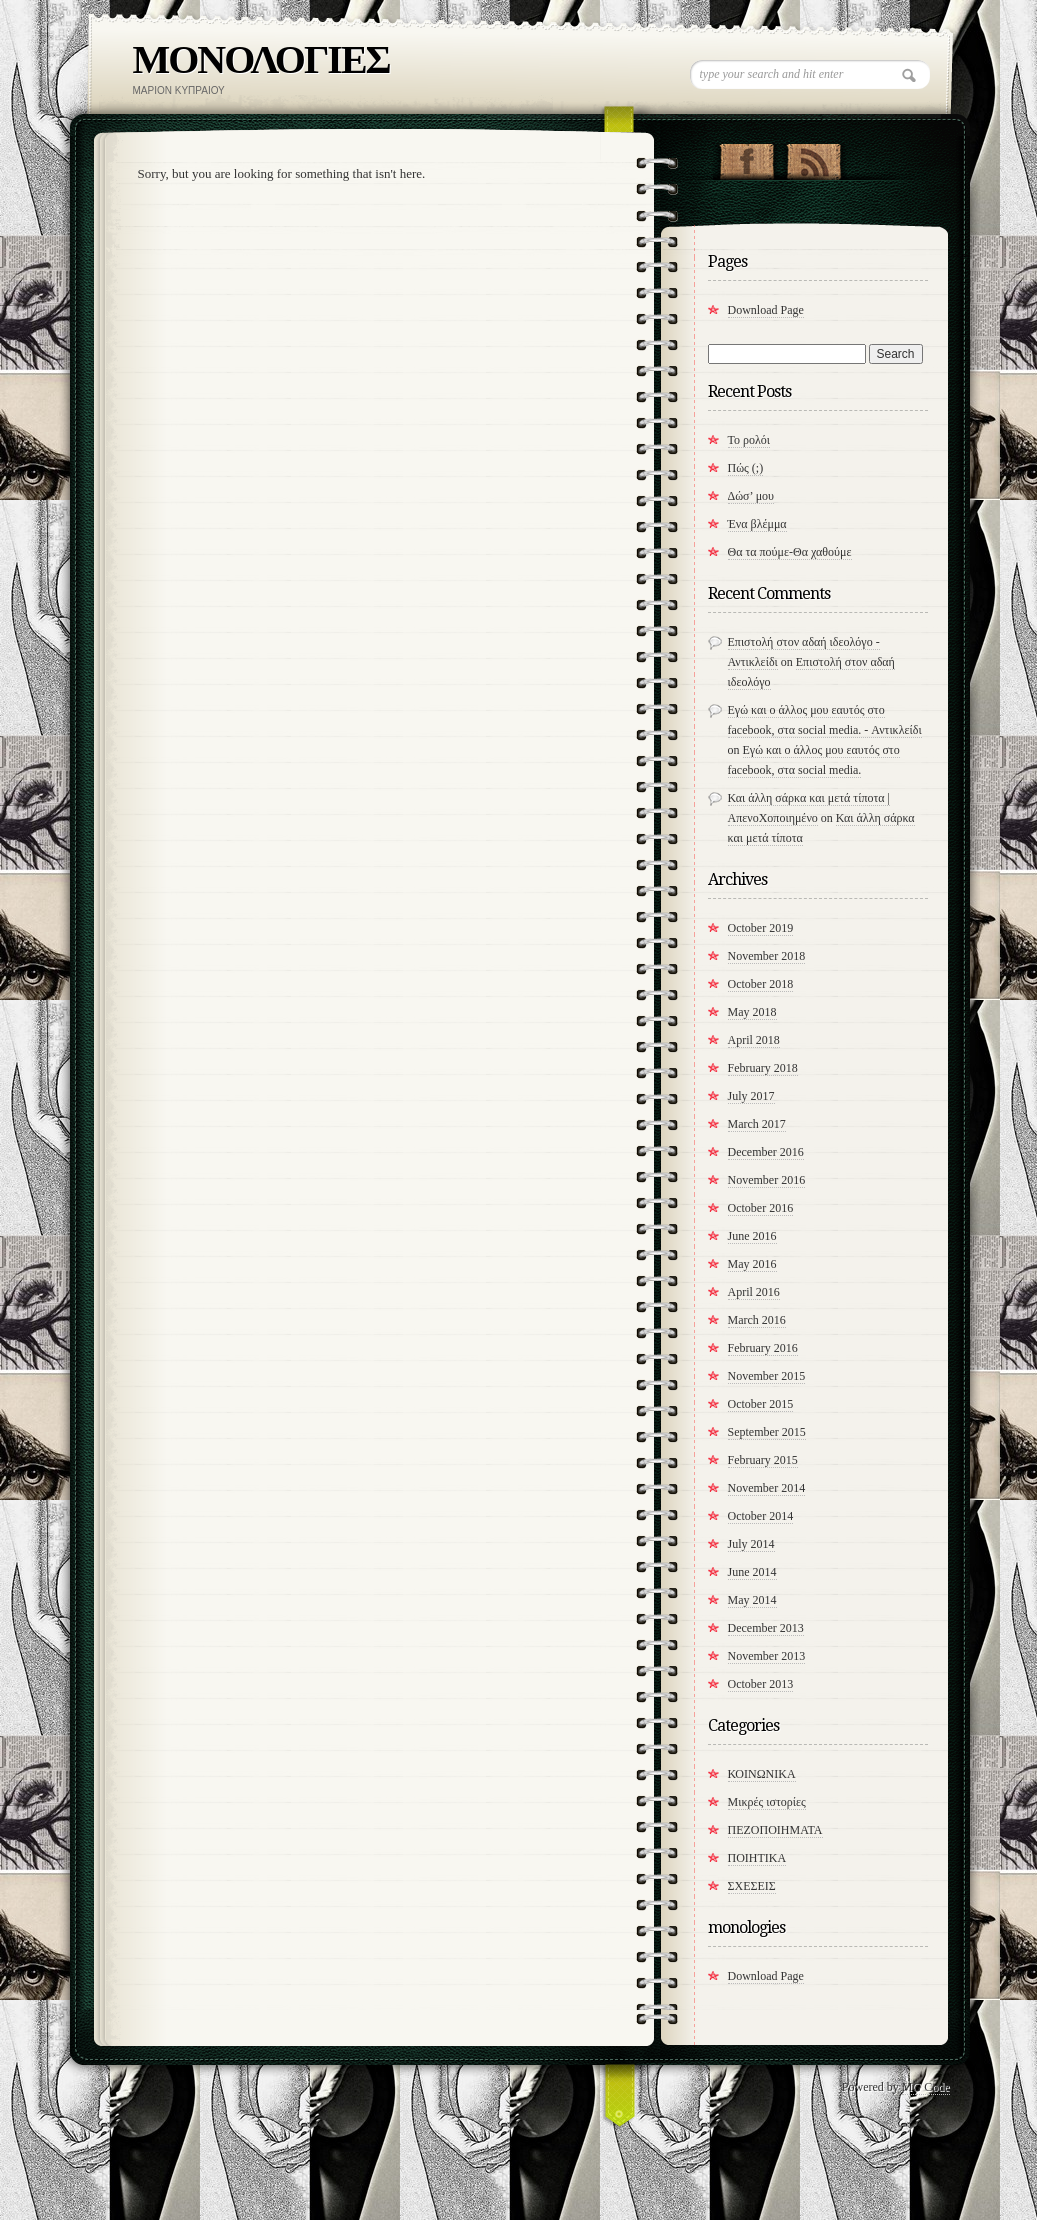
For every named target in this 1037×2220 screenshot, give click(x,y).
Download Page (766, 310)
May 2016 (752, 1264)
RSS (813, 157)
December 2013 (766, 1628)
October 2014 (761, 1516)
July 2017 (751, 1096)
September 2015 (767, 1432)
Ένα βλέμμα (757, 524)
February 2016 (763, 1348)
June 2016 (752, 1236)
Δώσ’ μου (751, 496)
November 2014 (767, 1488)
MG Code (926, 2087)
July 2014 (751, 1544)
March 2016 (757, 1320)
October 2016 (761, 1208)
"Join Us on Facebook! (746, 157)
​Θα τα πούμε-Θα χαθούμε (790, 552)
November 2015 (767, 1376)
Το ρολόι (749, 440)
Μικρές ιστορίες (767, 1802)
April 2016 (754, 1292)
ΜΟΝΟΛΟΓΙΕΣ (261, 59)
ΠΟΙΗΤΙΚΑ (757, 1858)
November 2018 (767, 956)
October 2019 (761, 928)
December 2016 (766, 1152)
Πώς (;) (746, 468)
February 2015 (763, 1460)
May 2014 (752, 1600)
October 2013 (761, 1684)
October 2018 (761, 984)
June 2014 (752, 1572)
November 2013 (767, 1656)
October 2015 (761, 1404)
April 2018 (754, 1040)
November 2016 (767, 1180)
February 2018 (763, 1068)
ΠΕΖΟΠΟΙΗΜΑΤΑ (775, 1830)
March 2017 (757, 1124)
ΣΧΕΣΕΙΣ (752, 1886)
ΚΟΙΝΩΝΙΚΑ (762, 1774)
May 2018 (752, 1012)
